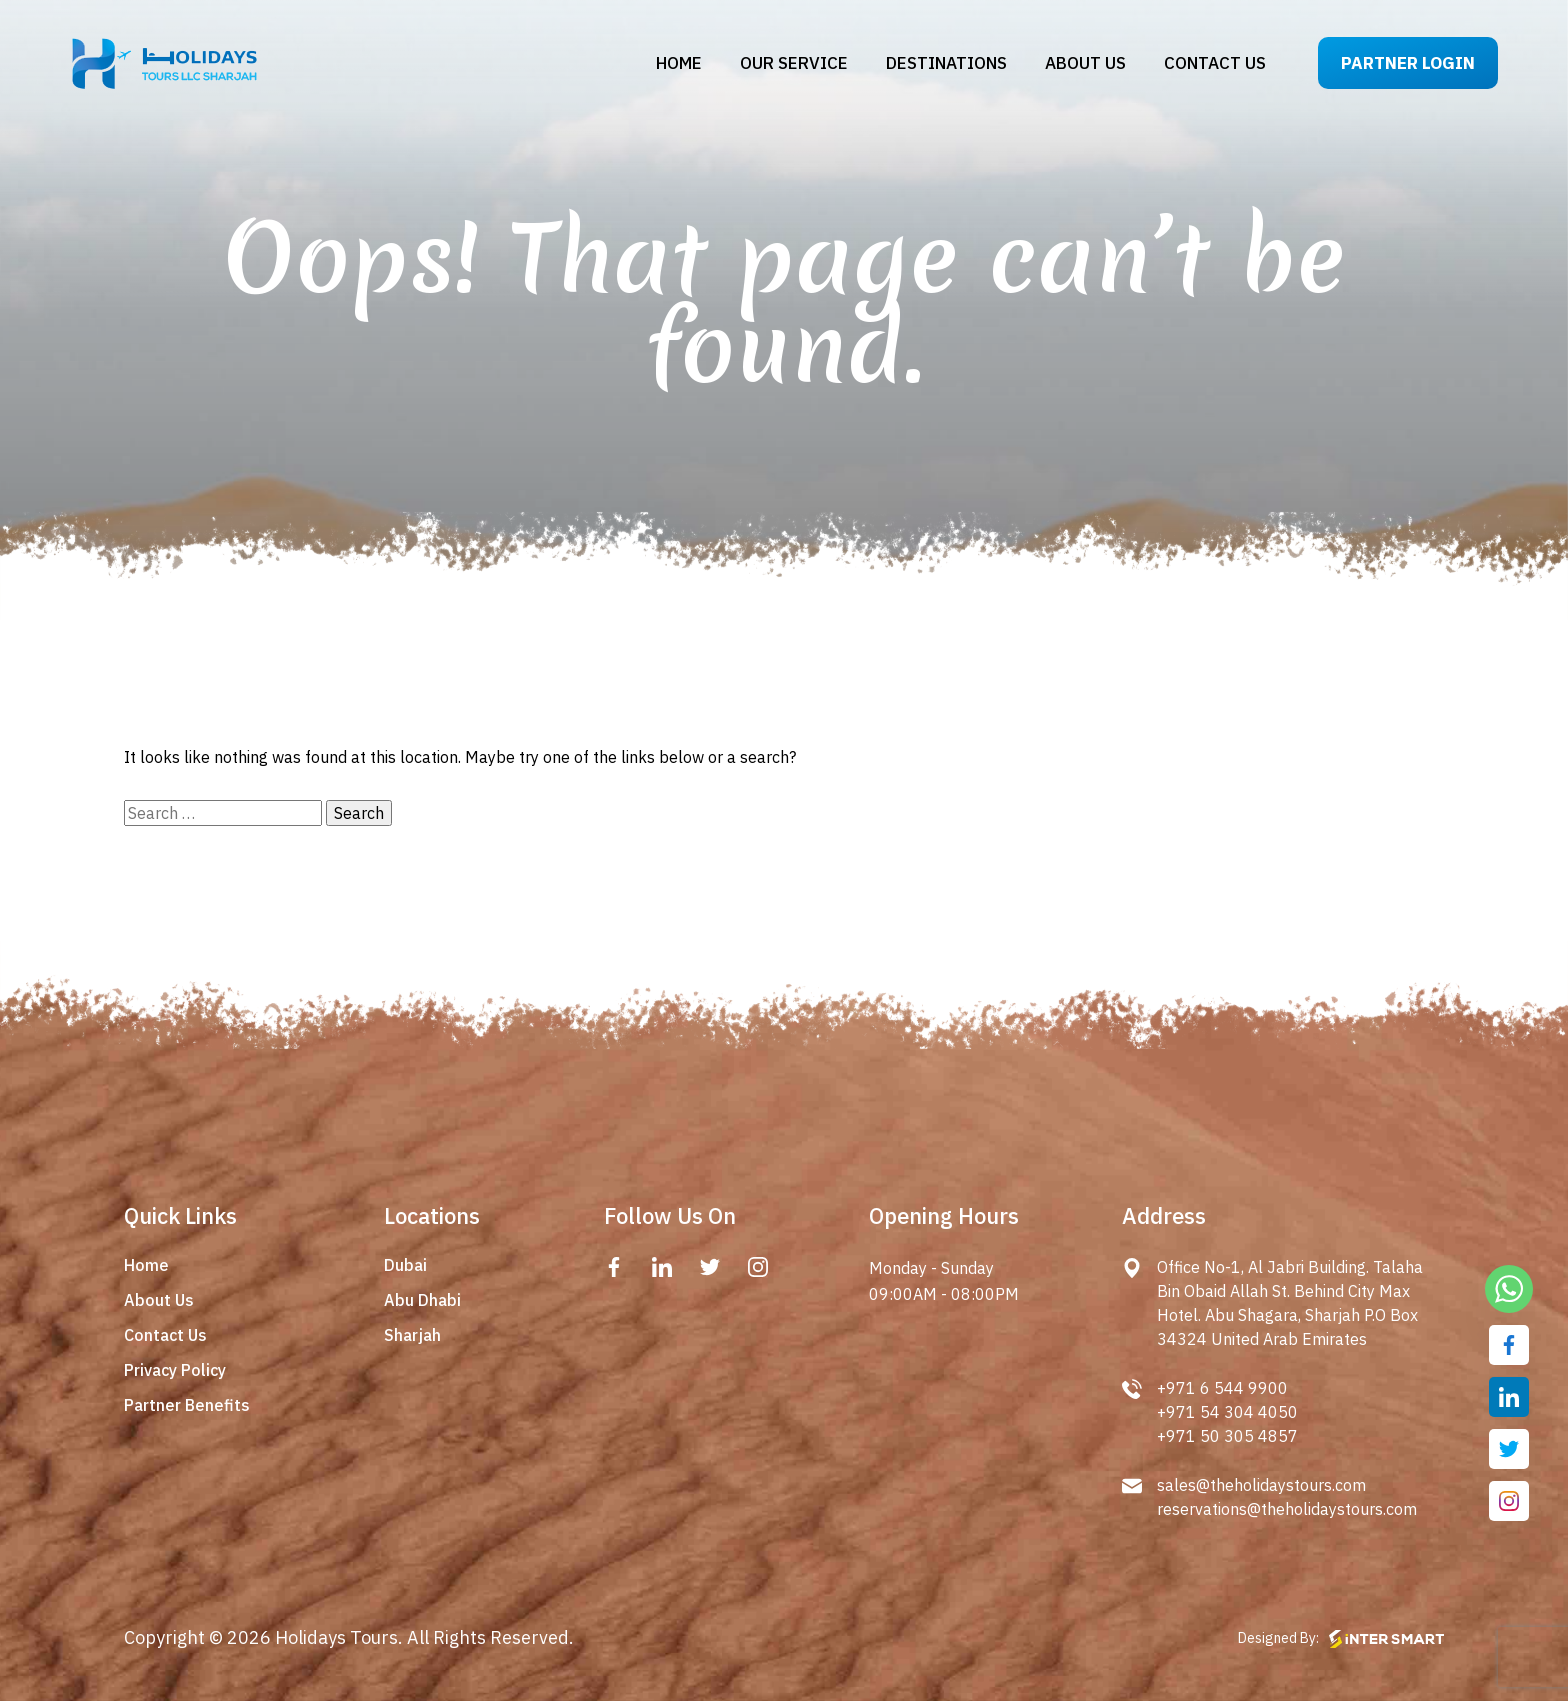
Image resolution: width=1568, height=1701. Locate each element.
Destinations (946, 63)
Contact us (1215, 63)
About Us (159, 1300)
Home (679, 63)
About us (1085, 63)
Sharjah (412, 1335)
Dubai (405, 1265)
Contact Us (165, 1335)
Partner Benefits (187, 1405)
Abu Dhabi (422, 1300)
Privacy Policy (175, 1370)
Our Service (794, 63)
